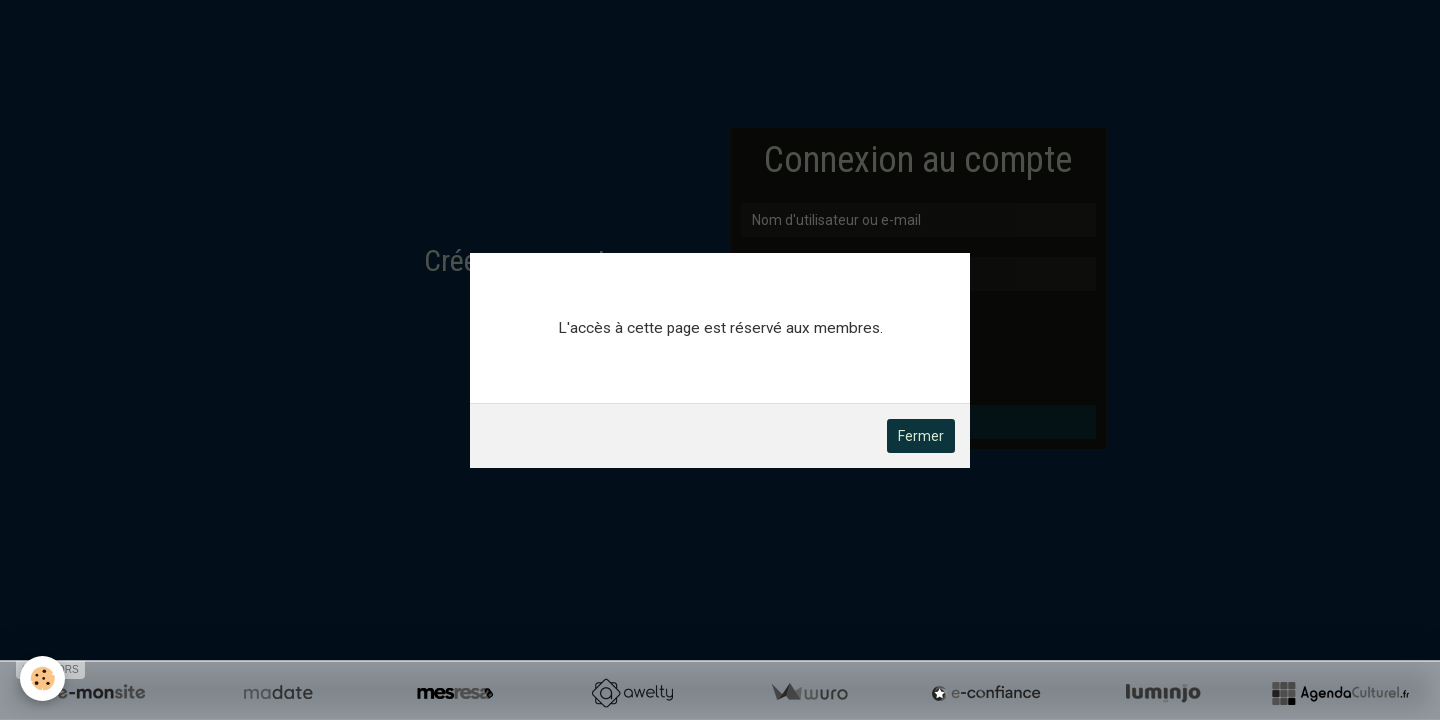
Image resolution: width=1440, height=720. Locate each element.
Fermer (921, 436)
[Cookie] (42, 678)
